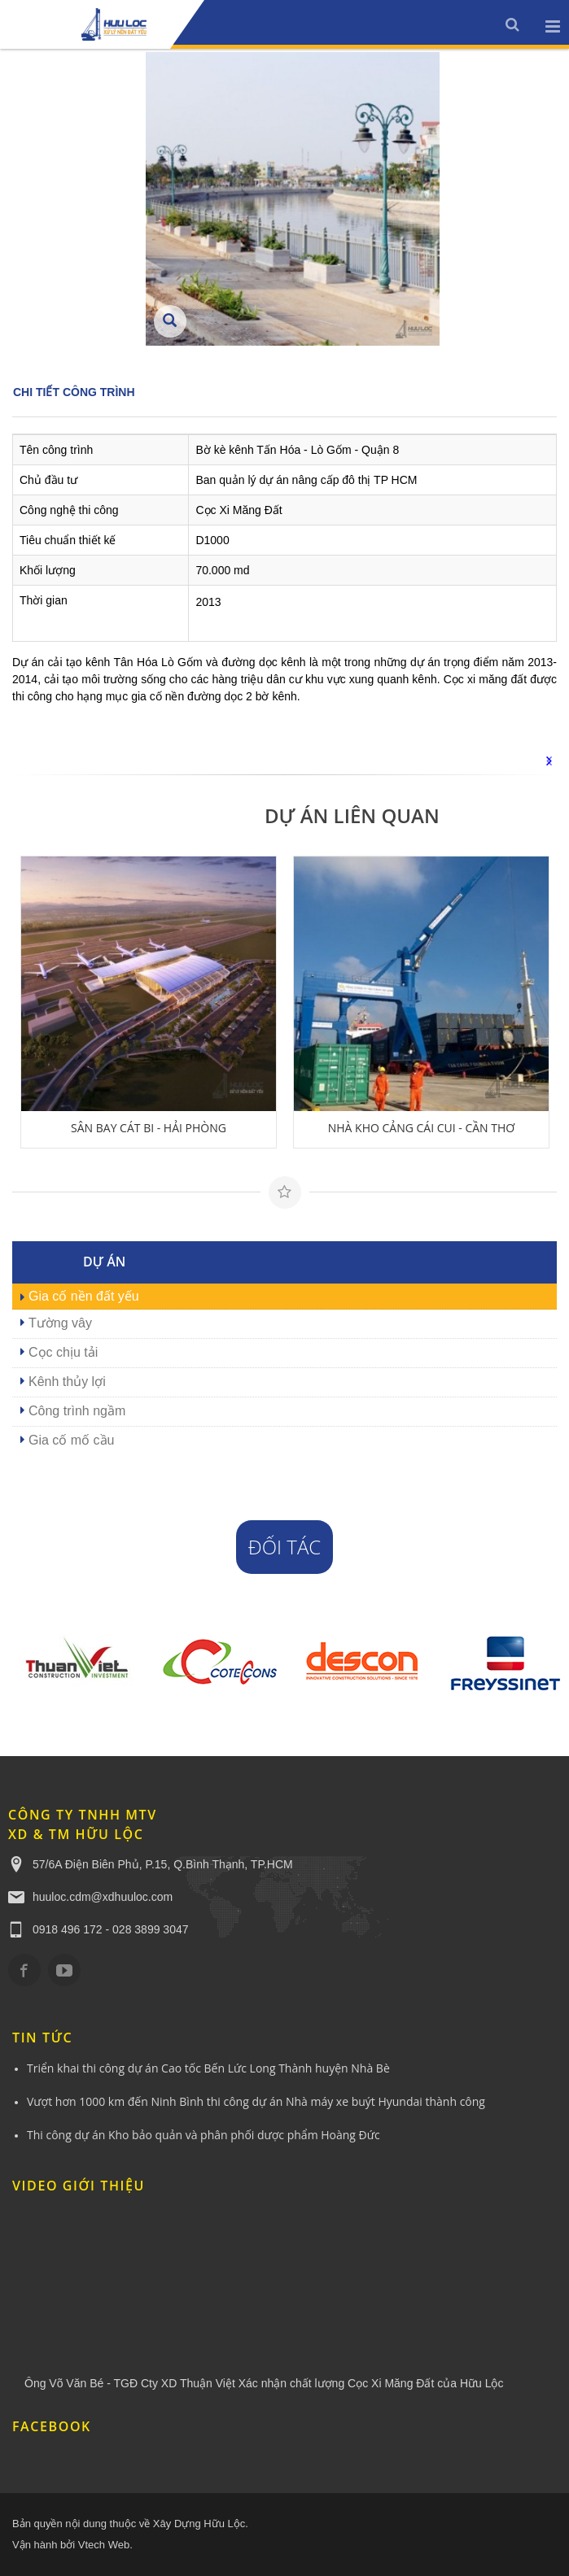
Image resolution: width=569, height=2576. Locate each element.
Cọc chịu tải (63, 1352)
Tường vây (60, 1323)
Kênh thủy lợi (67, 1381)
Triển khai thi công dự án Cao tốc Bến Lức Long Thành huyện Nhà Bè (208, 2068)
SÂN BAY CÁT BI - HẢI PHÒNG (148, 1127)
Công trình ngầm (76, 1411)
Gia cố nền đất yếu (83, 1296)
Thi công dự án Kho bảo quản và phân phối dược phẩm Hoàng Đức (203, 2134)
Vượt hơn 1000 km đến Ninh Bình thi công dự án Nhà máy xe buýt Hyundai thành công (256, 2101)
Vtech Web (103, 2545)
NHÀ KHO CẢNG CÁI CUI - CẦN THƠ (421, 1127)
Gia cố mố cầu (71, 1440)
